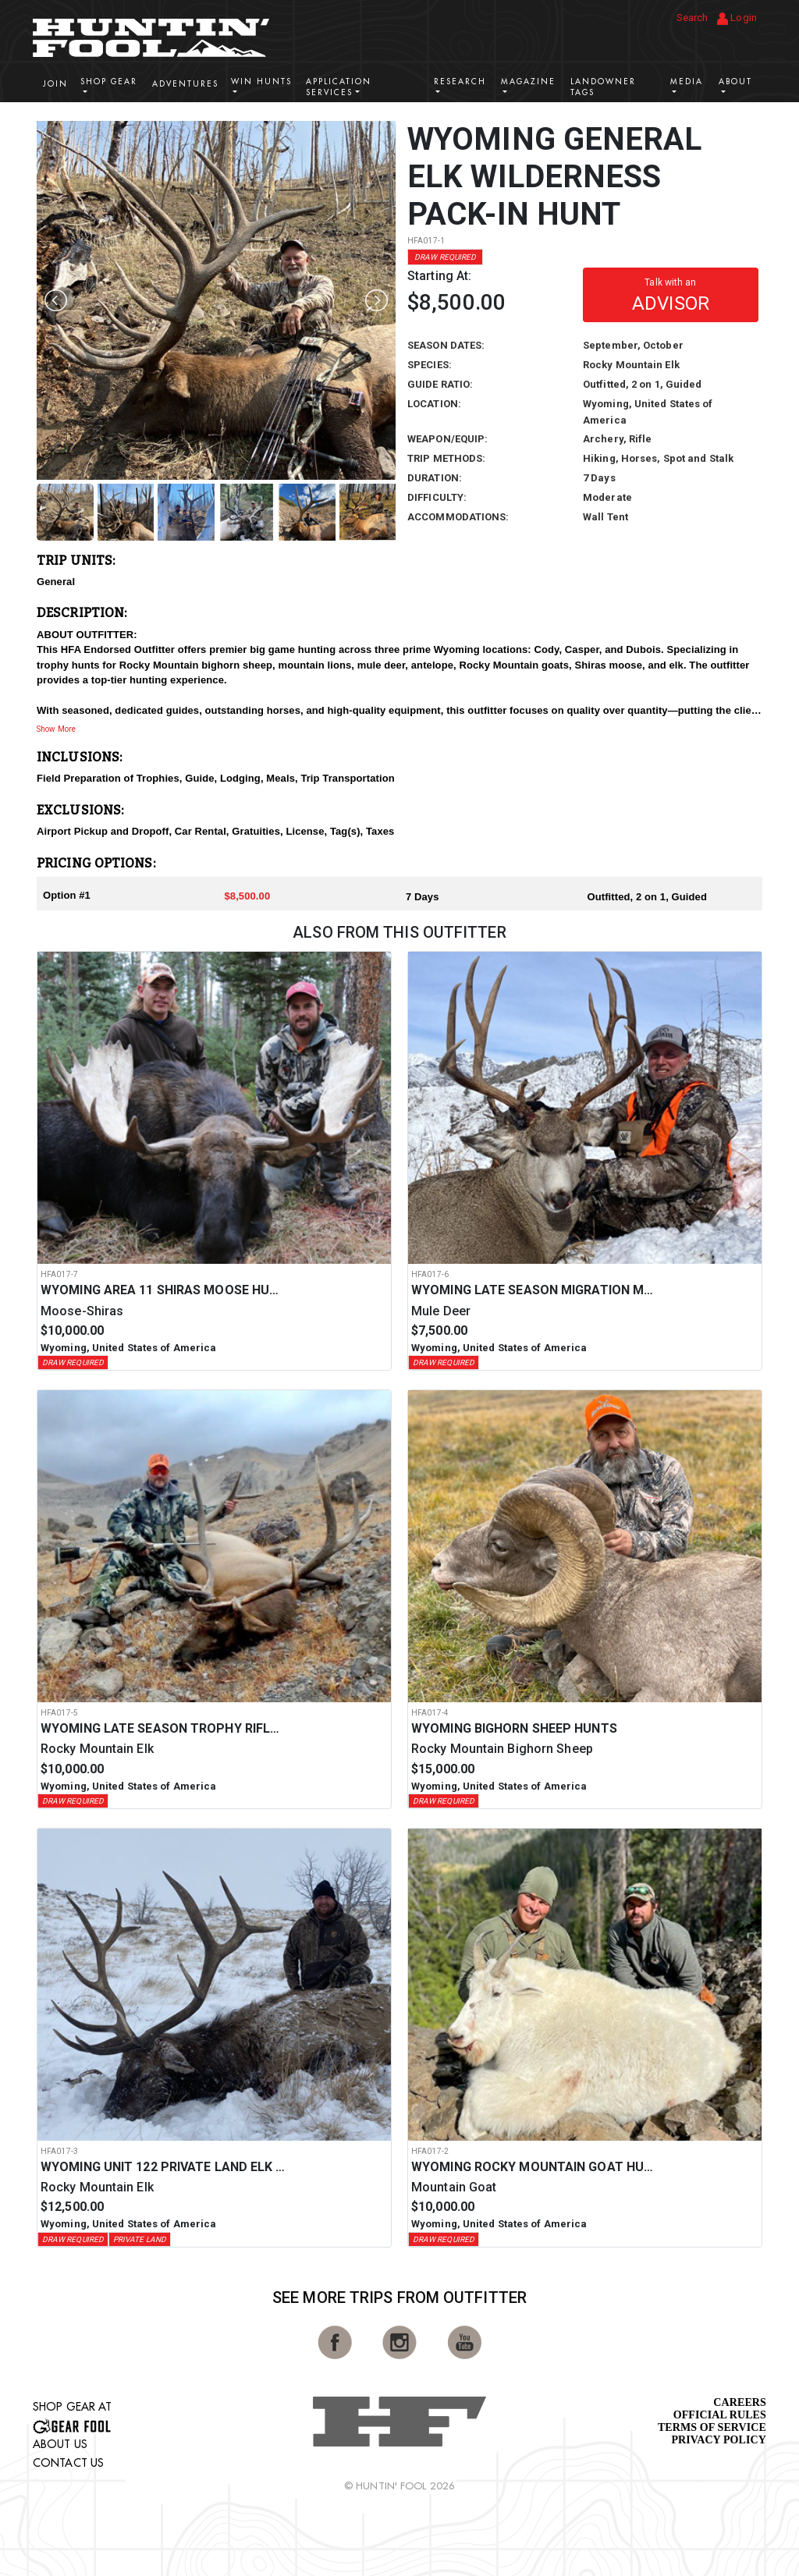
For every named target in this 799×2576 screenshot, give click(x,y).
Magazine (528, 81)
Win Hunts (261, 81)
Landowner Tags (603, 87)
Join (55, 84)
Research (460, 81)
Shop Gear (108, 81)
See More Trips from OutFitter (399, 2297)
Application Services (338, 87)
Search (692, 17)
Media (686, 81)
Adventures (185, 84)
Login (737, 18)
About (735, 81)
